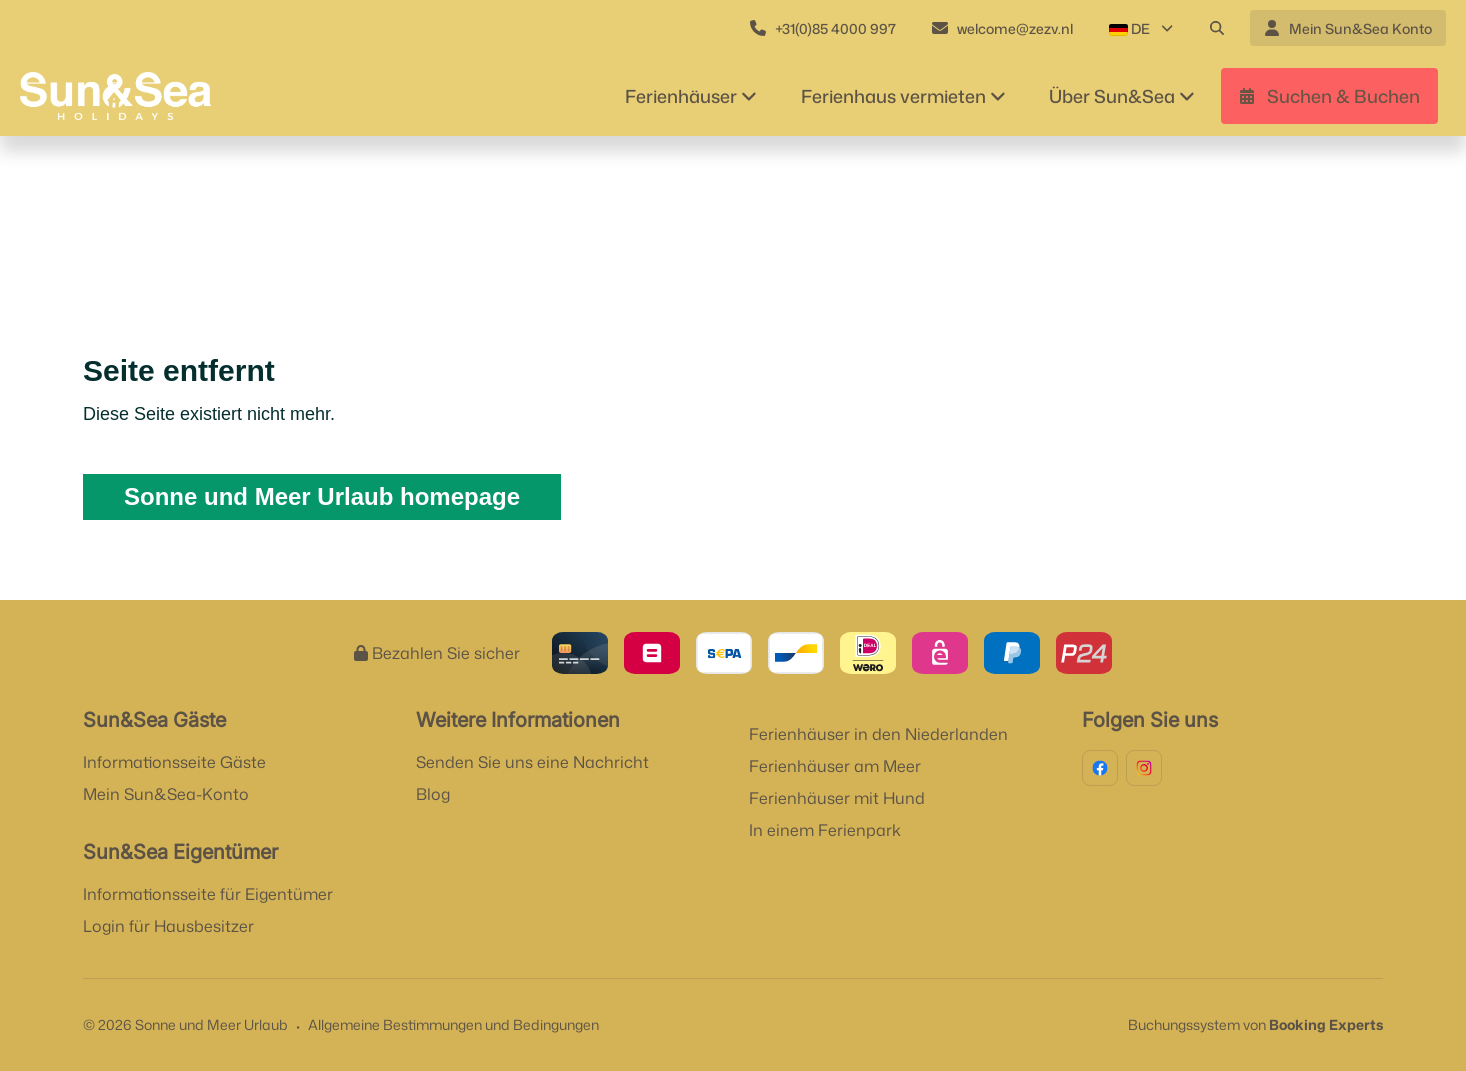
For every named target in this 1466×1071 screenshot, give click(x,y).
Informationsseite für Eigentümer (208, 894)
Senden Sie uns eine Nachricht (532, 762)
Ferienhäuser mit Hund (837, 798)
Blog (433, 794)
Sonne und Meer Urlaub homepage (322, 496)
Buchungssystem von (1255, 1024)
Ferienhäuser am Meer (835, 766)
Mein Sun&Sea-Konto (166, 794)
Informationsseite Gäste (174, 762)
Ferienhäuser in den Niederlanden (878, 734)
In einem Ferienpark (825, 830)
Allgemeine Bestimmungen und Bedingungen (453, 1024)
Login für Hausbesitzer (168, 926)
